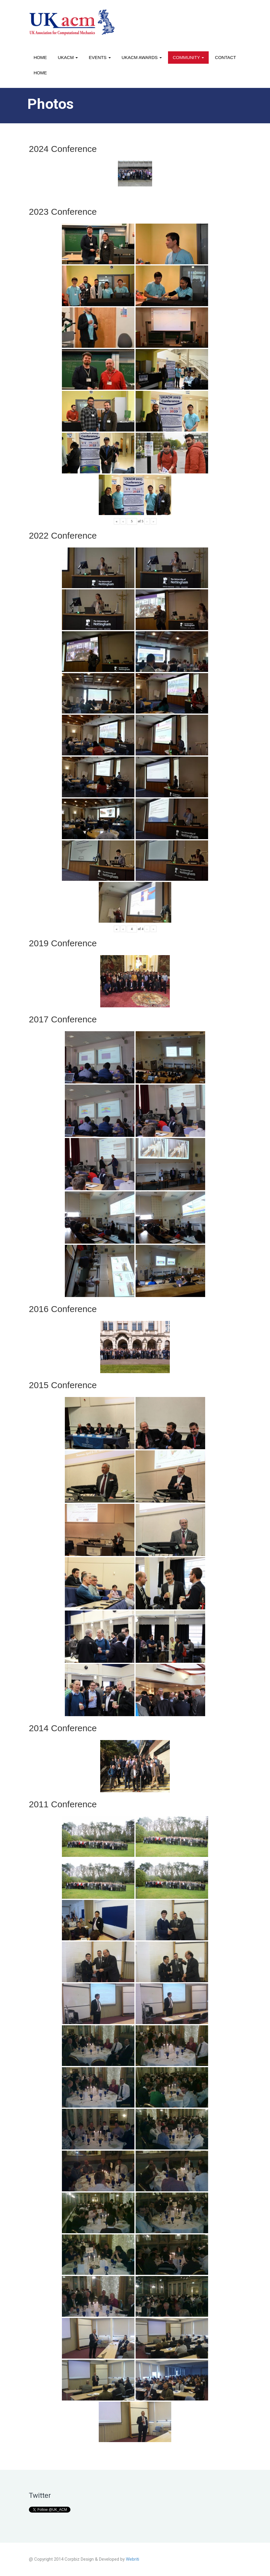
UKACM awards (142, 57)
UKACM (68, 57)
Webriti (132, 2559)
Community (188, 57)
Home (40, 57)
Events (100, 57)
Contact (225, 57)
